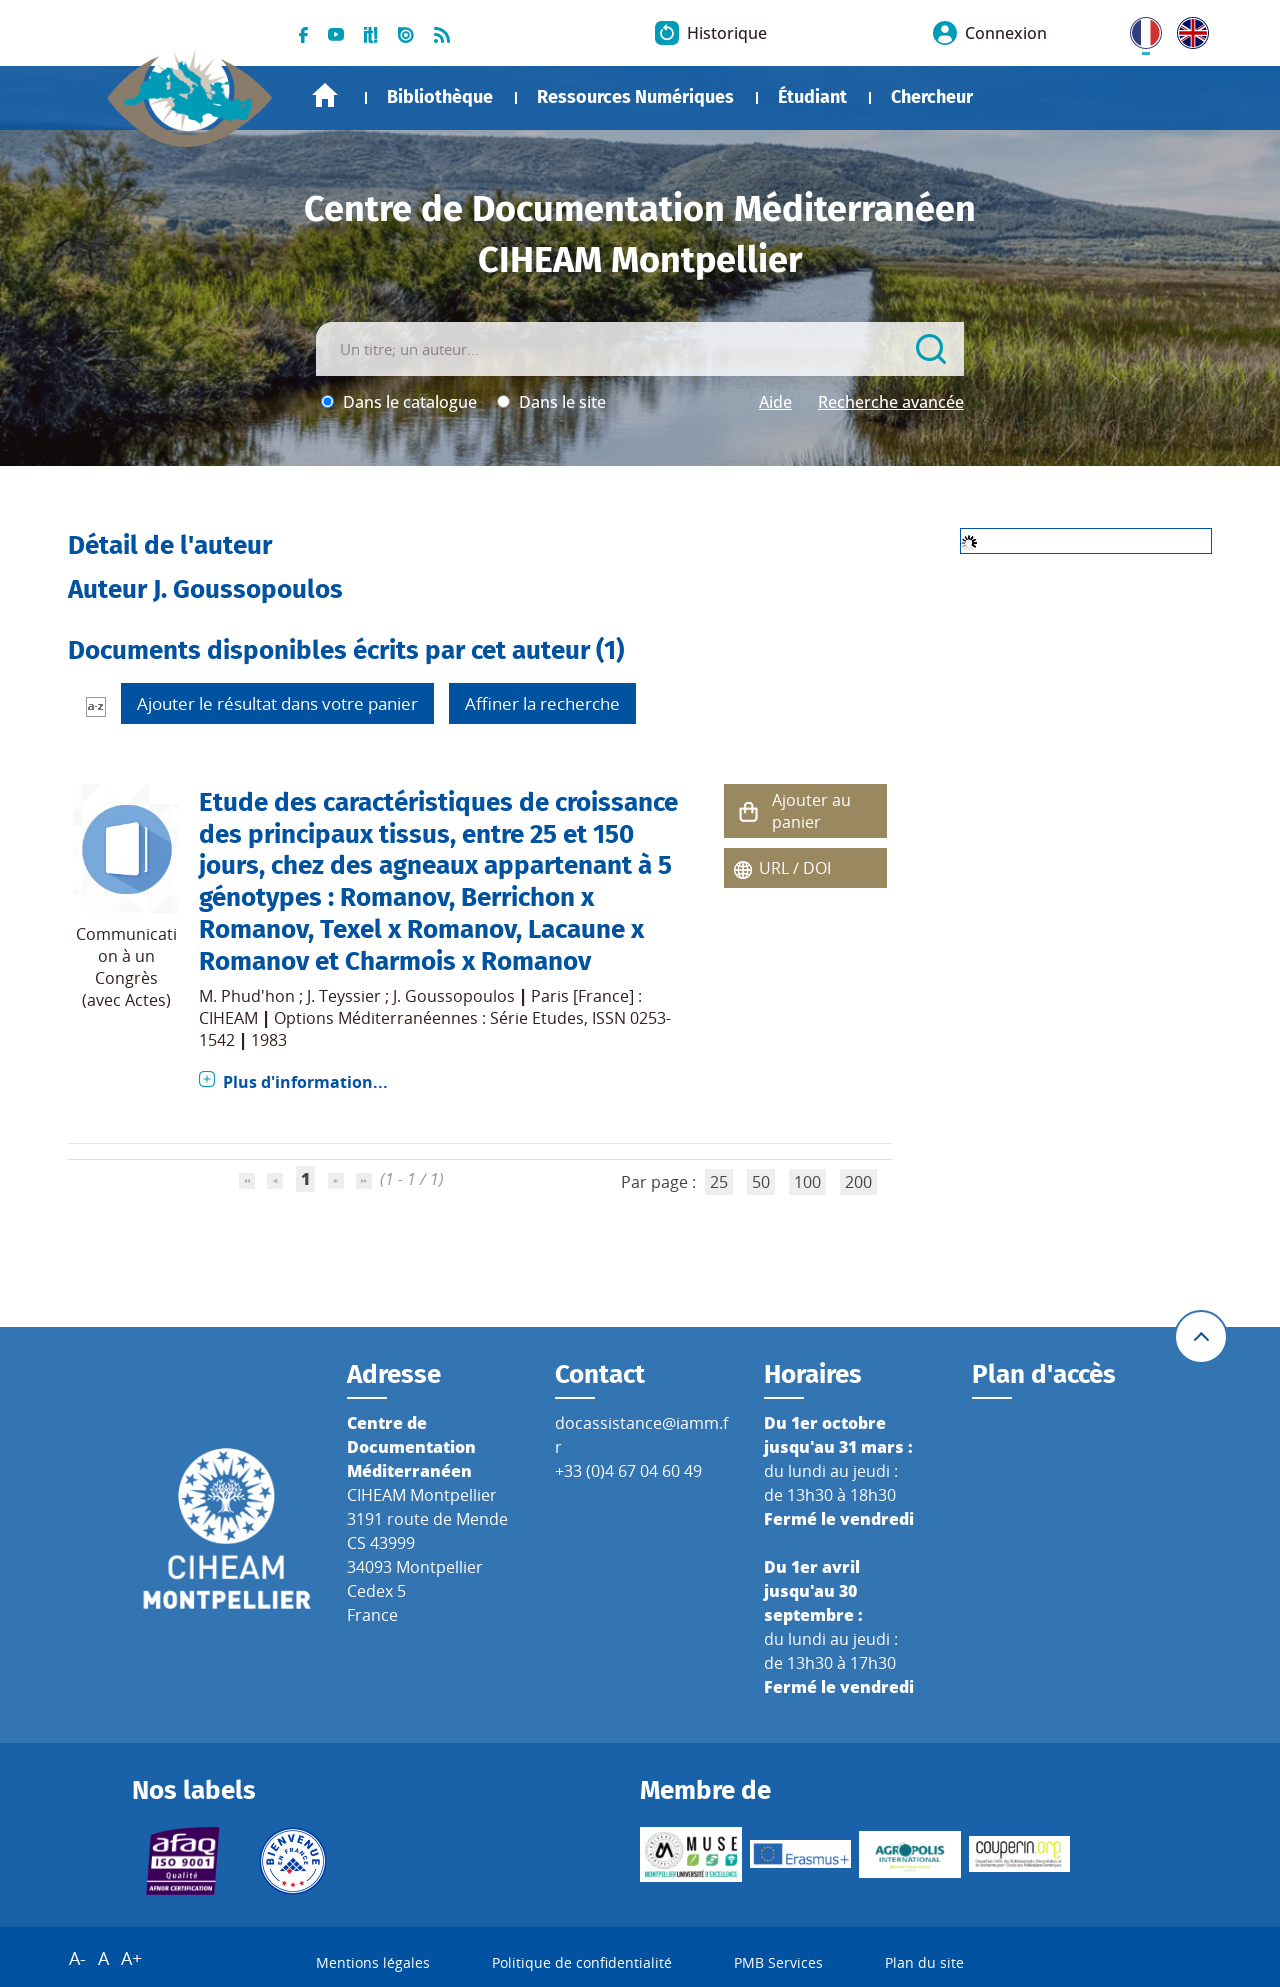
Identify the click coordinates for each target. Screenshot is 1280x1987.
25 (719, 1182)
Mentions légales (373, 1962)
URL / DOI (795, 868)
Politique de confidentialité (582, 1962)
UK (1188, 29)
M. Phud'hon (247, 996)
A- (77, 1958)
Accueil (325, 95)
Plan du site (924, 1962)
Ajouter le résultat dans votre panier (277, 703)
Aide (775, 402)
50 (761, 1182)
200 (858, 1182)
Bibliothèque (440, 97)
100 (807, 1182)
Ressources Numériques (635, 97)
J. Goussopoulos (454, 996)
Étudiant (812, 97)
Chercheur (932, 97)
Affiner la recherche (542, 703)
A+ (131, 1958)
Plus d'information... (305, 1082)
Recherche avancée (891, 402)
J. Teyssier (344, 996)
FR (1139, 29)
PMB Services (778, 1962)
